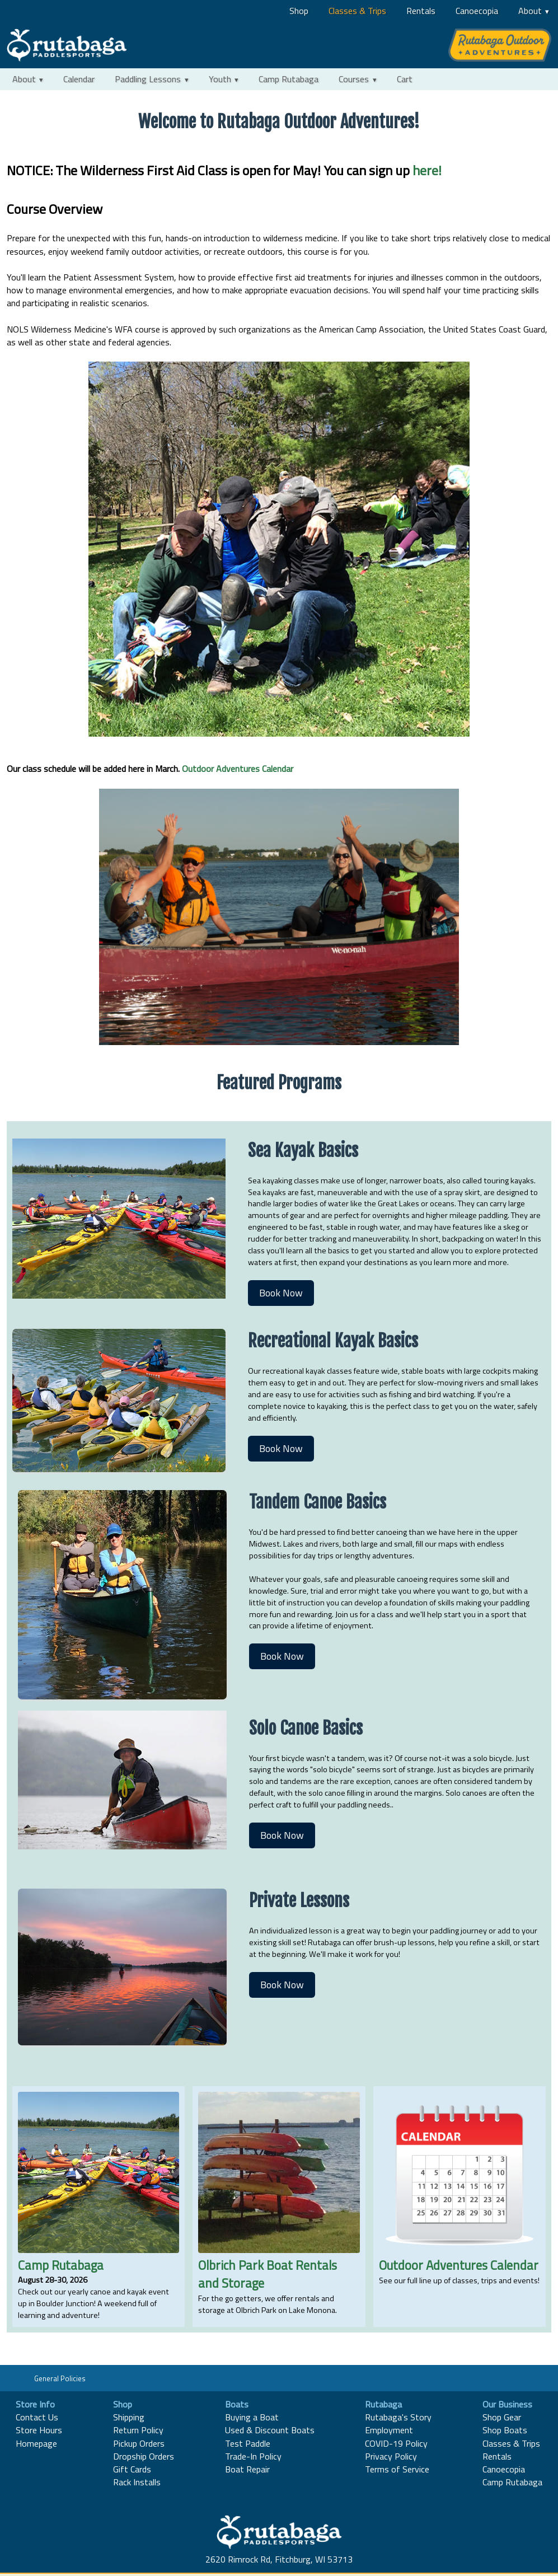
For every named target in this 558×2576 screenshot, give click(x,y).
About (530, 10)
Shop (298, 10)
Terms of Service (397, 2469)
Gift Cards (132, 2469)
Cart (404, 79)
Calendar (79, 79)
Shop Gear (501, 2417)
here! (427, 170)
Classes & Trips (357, 10)
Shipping (128, 2417)
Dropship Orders (143, 2456)
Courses (354, 79)
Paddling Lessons (148, 79)
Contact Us (37, 2417)
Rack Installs (137, 2482)
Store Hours (39, 2430)
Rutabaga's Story (398, 2417)
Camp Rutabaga (288, 79)
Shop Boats (504, 2430)
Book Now (281, 1292)
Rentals (420, 10)
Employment (389, 2430)
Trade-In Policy (253, 2456)
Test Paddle (247, 2443)
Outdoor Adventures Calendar (237, 768)
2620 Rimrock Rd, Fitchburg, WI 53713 (279, 2559)
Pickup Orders (139, 2443)
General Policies (60, 2378)
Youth (220, 79)
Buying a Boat (252, 2417)
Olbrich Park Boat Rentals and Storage (267, 2274)
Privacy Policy (391, 2456)
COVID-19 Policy (396, 2443)
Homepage (36, 2443)
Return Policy (138, 2430)
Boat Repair (247, 2469)
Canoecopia (477, 10)
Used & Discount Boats (270, 2430)
